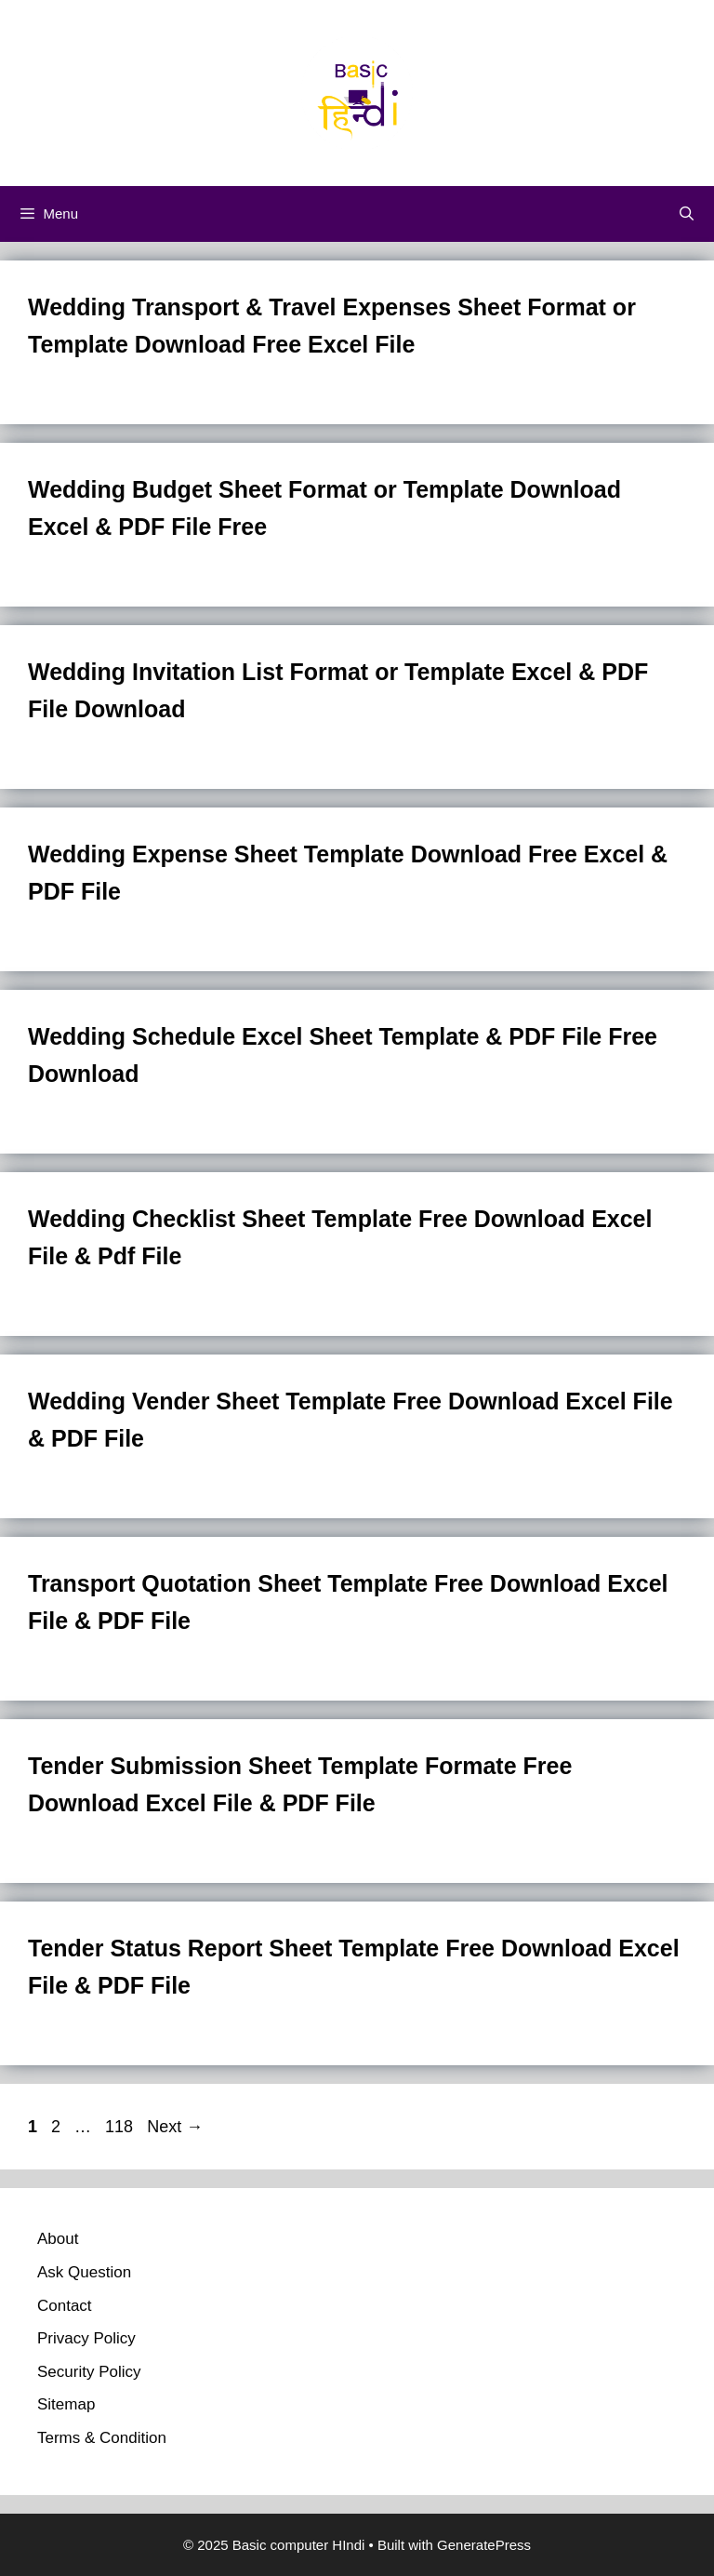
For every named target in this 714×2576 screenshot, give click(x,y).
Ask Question (84, 2272)
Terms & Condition (101, 2438)
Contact (64, 2306)
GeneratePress (484, 2545)
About (57, 2239)
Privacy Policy (86, 2338)
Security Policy (88, 2372)
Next (175, 2126)
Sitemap (66, 2404)
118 (121, 2126)
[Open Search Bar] (686, 214)
